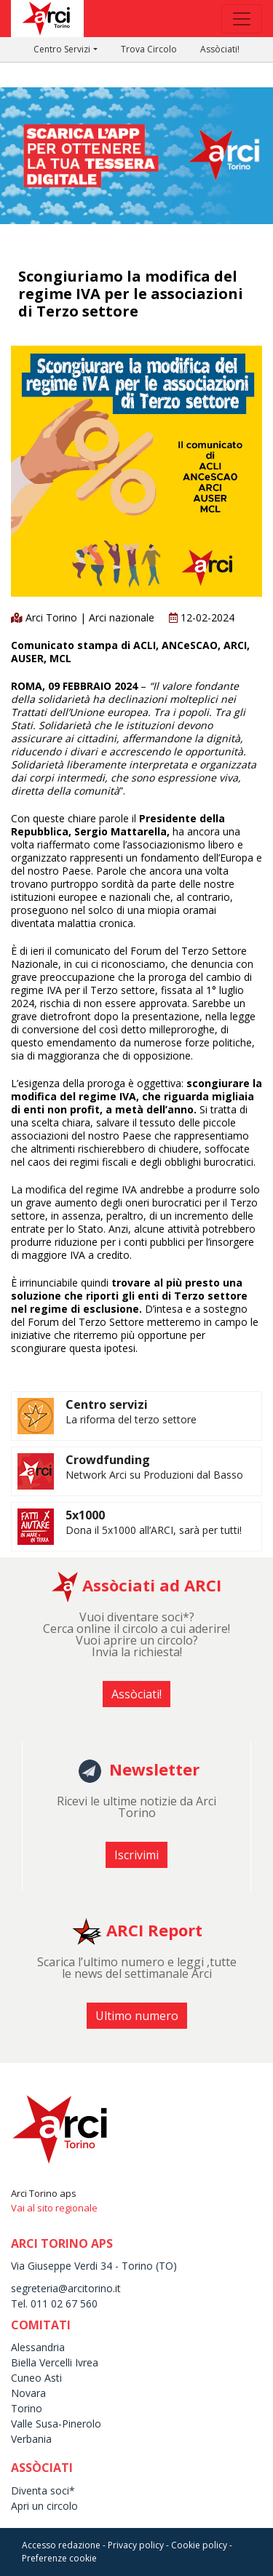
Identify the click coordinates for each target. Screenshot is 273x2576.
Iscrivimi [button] (136, 1855)
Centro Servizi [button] (61, 49)
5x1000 (85, 1515)
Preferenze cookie (59, 2558)
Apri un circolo (44, 2506)
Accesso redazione (61, 2545)
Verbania (31, 2439)
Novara (28, 2393)
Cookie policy (199, 2545)
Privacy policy (136, 2545)
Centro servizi (107, 1404)
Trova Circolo (149, 49)
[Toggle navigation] (241, 18)
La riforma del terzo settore (131, 1419)
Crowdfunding (108, 1460)
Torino (26, 2408)
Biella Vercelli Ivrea (54, 2362)
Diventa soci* (43, 2490)
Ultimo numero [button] (136, 2016)
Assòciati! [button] (136, 1694)
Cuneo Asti (36, 2378)
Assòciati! (220, 49)
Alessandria (38, 2347)
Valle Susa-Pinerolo (56, 2423)
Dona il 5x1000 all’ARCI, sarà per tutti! (154, 1530)
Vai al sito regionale (54, 2207)
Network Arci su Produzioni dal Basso (154, 1475)
